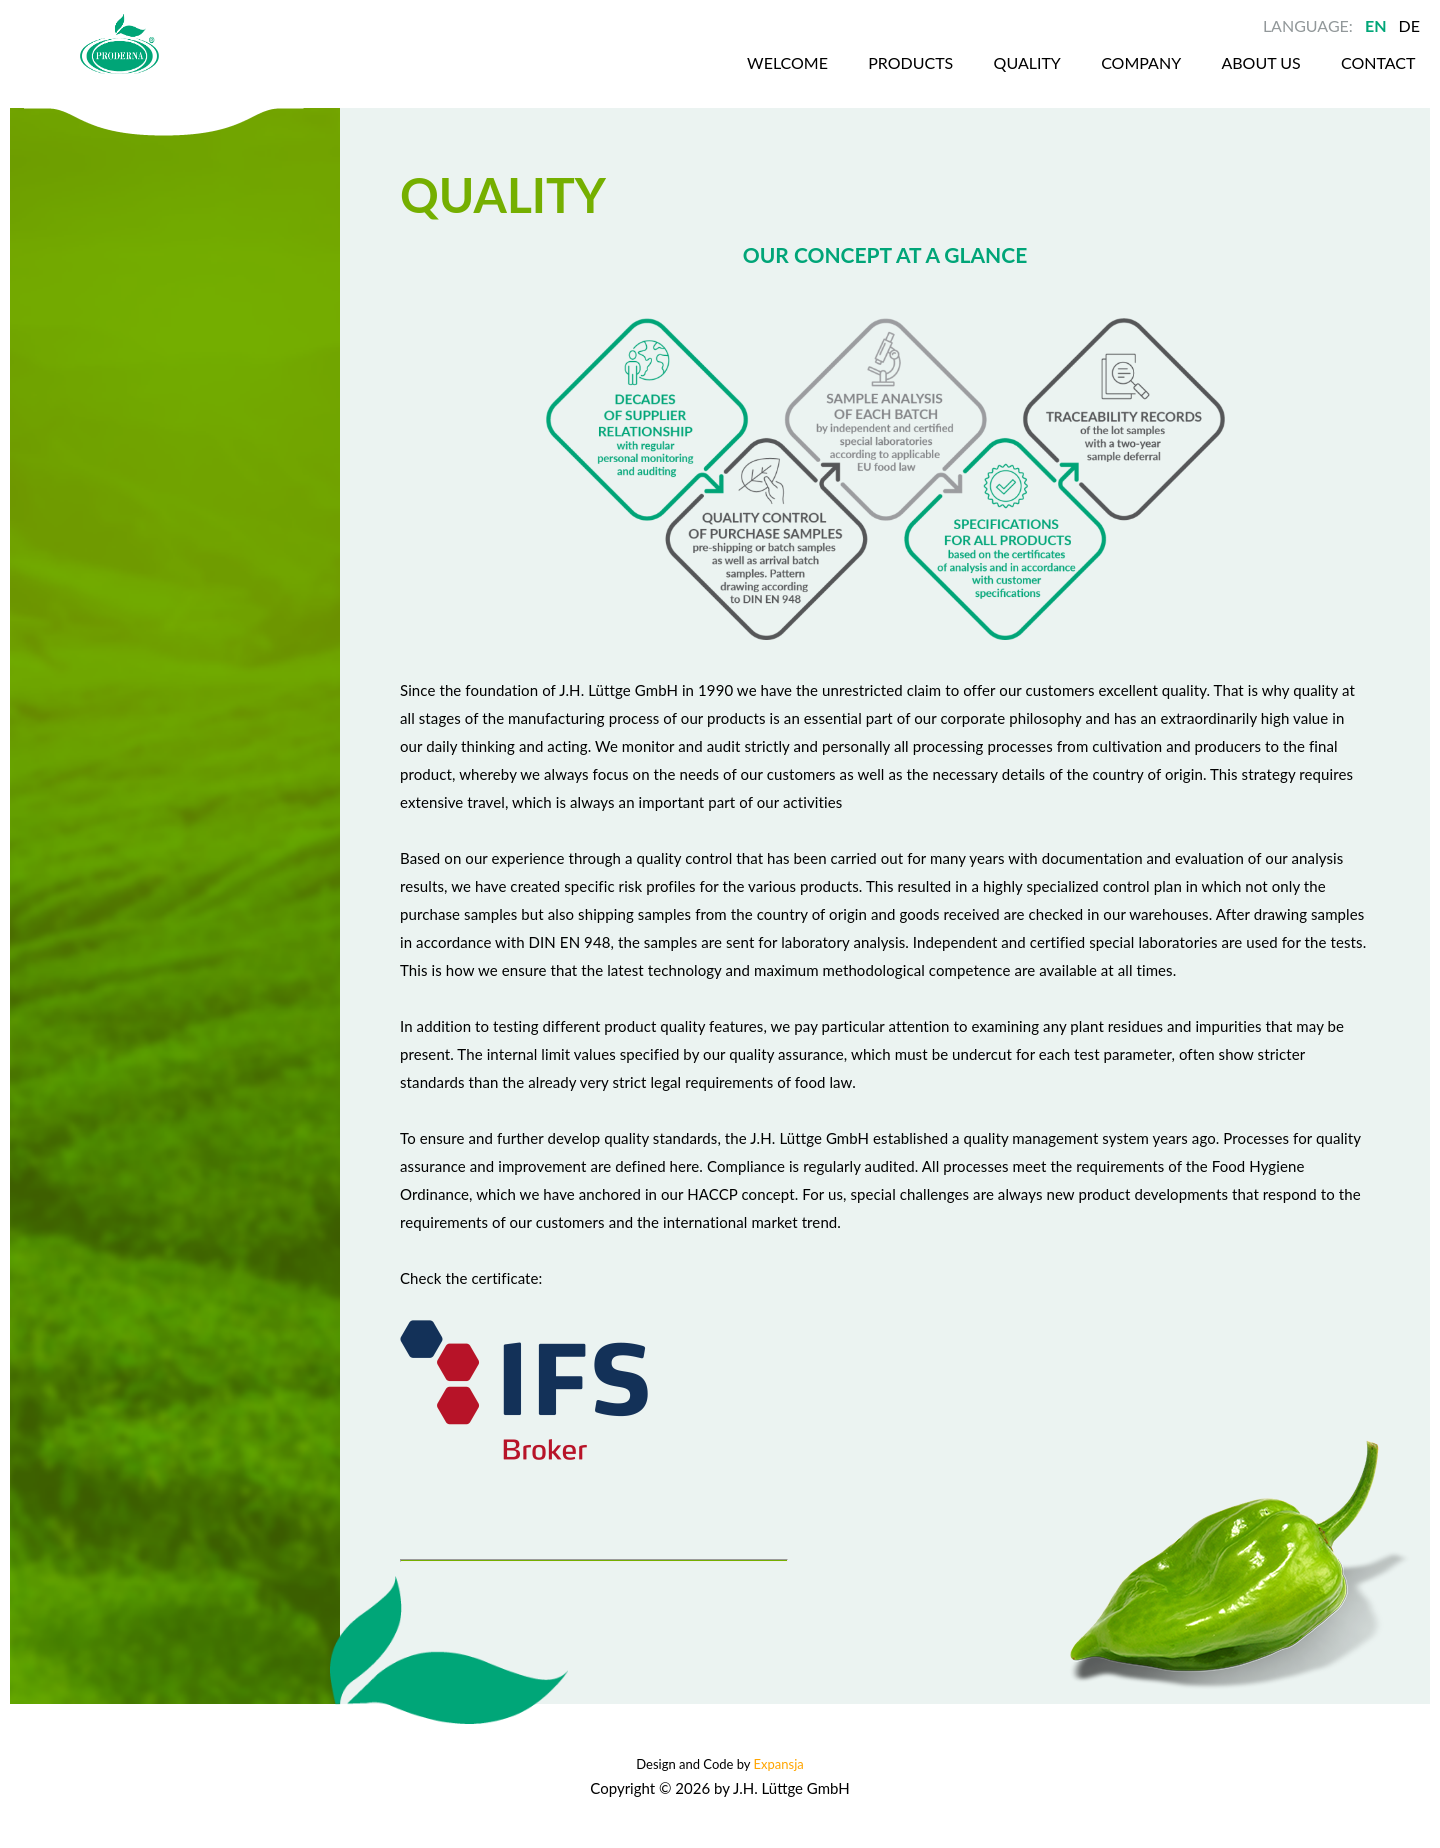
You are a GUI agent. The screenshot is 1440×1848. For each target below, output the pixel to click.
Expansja (779, 1764)
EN (1376, 25)
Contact (1319, 78)
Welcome (709, 78)
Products (836, 78)
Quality (956, 78)
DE (1409, 25)
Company (1074, 78)
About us (1197, 78)
